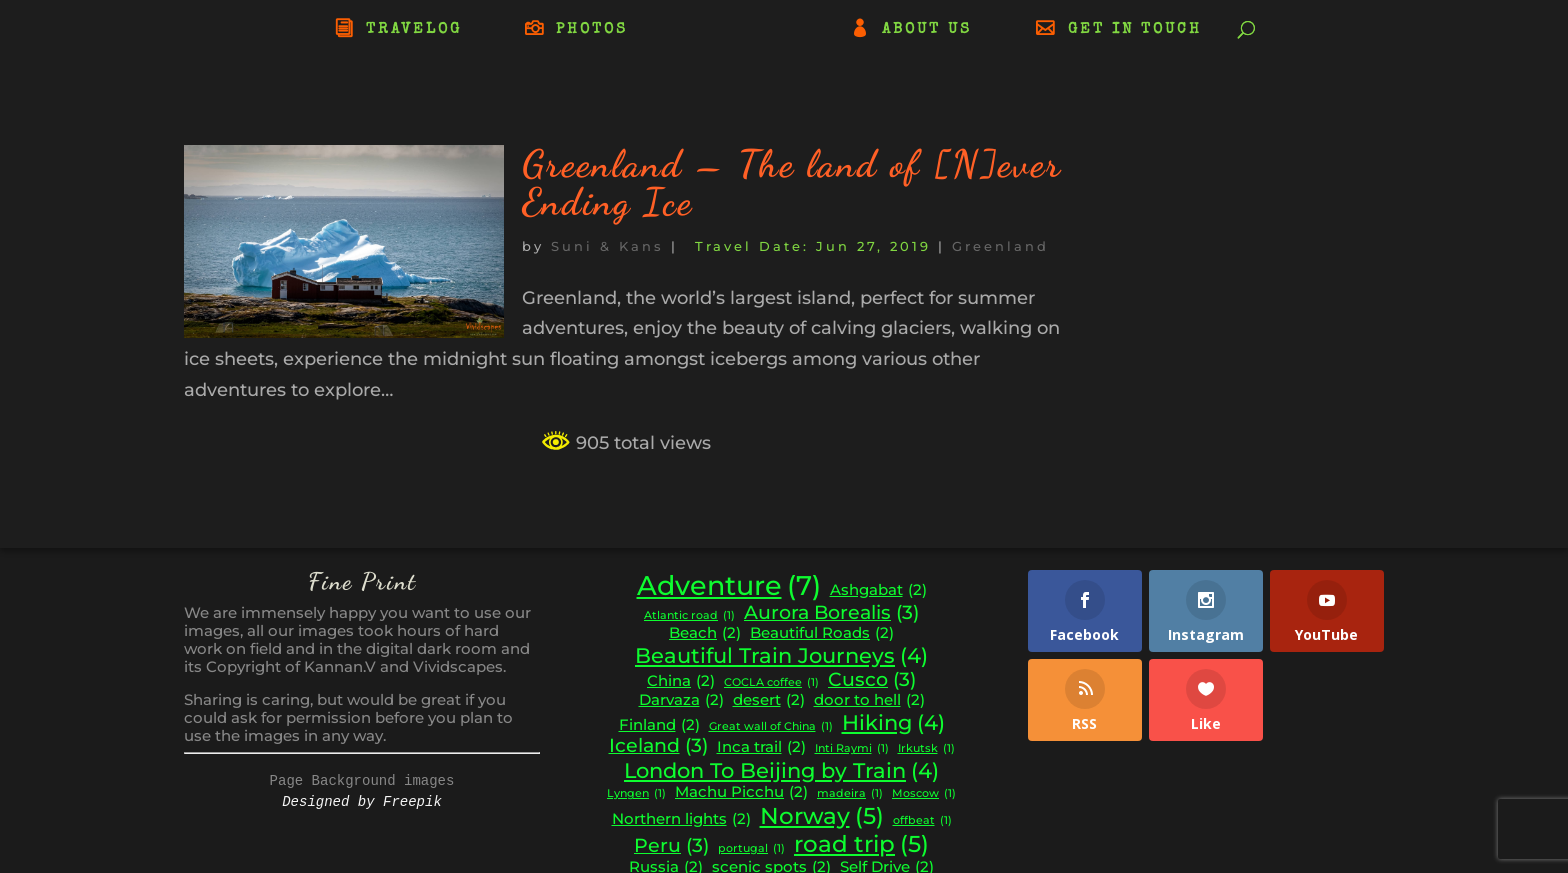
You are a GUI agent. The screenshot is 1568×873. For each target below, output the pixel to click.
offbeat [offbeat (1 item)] (922, 821)
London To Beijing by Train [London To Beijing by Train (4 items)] (781, 771)
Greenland (1000, 246)
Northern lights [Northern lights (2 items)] (681, 819)
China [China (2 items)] (681, 681)
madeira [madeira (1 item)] (850, 794)
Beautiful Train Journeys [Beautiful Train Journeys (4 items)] (781, 656)
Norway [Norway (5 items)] (822, 816)
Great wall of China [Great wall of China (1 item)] (771, 727)
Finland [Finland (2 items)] (659, 725)
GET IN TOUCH (1135, 30)
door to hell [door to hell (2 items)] (869, 700)
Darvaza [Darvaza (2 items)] (681, 700)
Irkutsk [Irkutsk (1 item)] (926, 749)
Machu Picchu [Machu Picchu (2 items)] (741, 792)
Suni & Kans (607, 246)
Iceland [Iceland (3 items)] (658, 746)
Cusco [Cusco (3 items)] (872, 680)
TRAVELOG (414, 30)
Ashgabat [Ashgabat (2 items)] (878, 590)
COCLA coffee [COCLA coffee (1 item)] (771, 683)
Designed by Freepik (362, 802)
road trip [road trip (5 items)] (861, 844)
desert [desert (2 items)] (769, 700)
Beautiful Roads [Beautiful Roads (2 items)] (822, 633)
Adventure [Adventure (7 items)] (729, 586)
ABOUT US (927, 30)
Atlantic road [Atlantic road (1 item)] (689, 616)
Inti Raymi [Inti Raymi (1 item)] (852, 749)
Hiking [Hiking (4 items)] (893, 723)
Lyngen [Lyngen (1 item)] (636, 794)
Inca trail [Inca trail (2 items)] (761, 747)
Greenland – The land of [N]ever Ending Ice (792, 183)
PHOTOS (592, 30)
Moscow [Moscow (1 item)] (924, 794)
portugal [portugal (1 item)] (751, 849)
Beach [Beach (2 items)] (705, 633)
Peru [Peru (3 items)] (671, 846)
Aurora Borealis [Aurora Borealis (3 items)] (831, 613)
